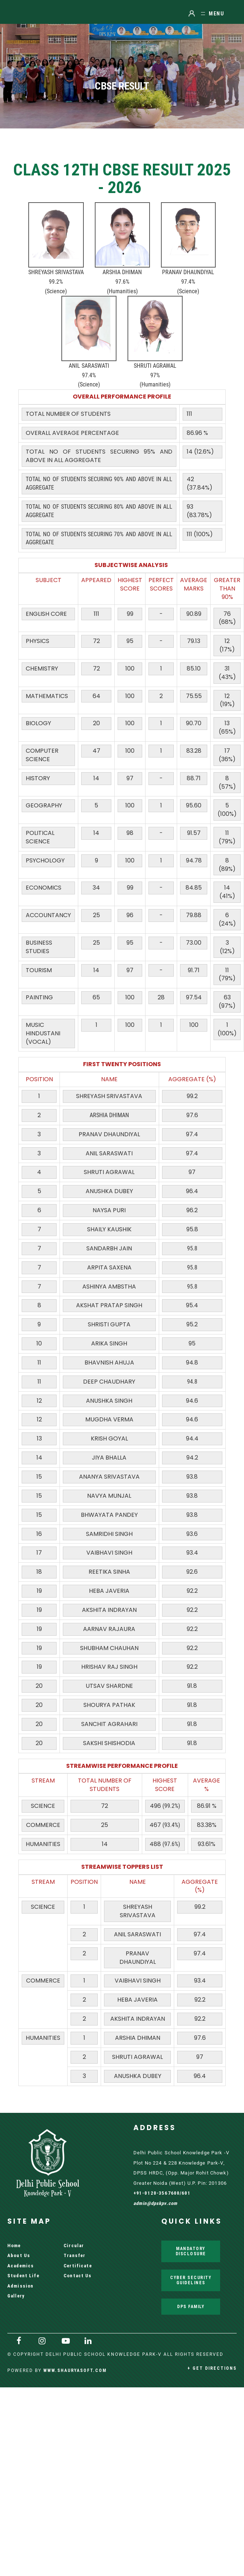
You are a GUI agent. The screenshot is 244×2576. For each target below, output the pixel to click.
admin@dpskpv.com (155, 2203)
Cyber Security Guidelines (190, 2280)
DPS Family (190, 2306)
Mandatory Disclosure (191, 2251)
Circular (74, 2245)
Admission (20, 2286)
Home (14, 2245)
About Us (18, 2255)
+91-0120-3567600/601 (162, 2193)
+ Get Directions (212, 2368)
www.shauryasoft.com (75, 2370)
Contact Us (78, 2275)
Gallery (16, 2296)
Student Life (23, 2275)
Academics (20, 2266)
